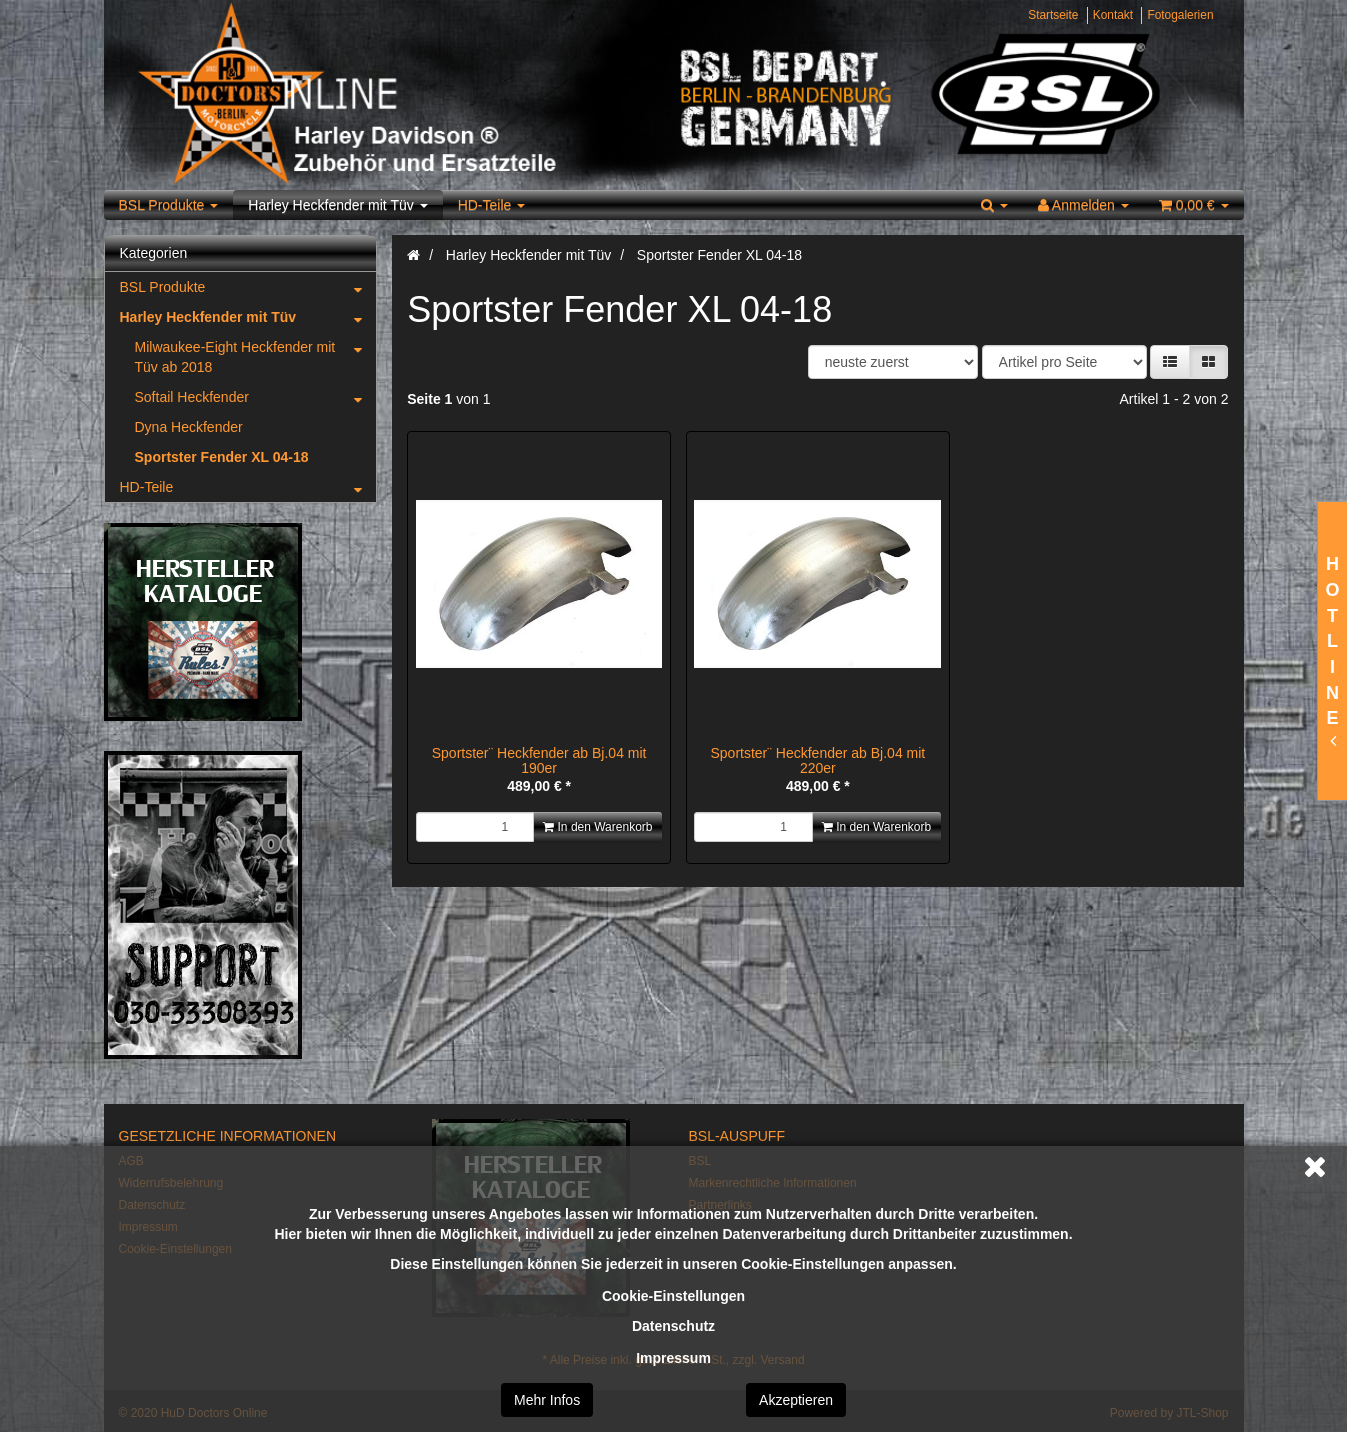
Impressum (673, 1358)
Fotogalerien (1180, 15)
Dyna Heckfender (189, 427)
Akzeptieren (796, 1400)
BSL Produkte (169, 205)
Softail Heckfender (256, 397)
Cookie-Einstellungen (673, 1296)
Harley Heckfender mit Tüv (337, 205)
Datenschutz (673, 1326)
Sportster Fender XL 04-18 (222, 457)
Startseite (1053, 15)
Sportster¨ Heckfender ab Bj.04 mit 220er (817, 760)
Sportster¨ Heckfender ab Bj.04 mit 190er (539, 760)
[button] (1170, 362)
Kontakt (1113, 15)
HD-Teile (492, 205)
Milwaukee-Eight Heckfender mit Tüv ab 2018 (256, 353)
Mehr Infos (547, 1400)
